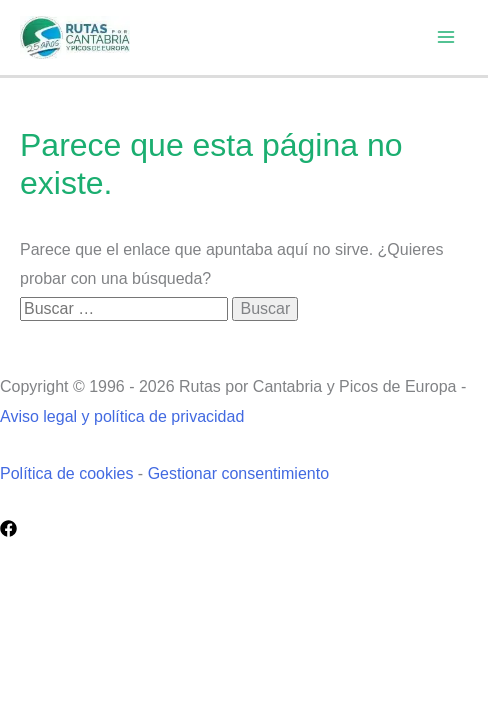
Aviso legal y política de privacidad (122, 416)
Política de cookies (66, 473)
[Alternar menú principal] (446, 37)
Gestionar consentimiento (238, 473)
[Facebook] (8, 528)
